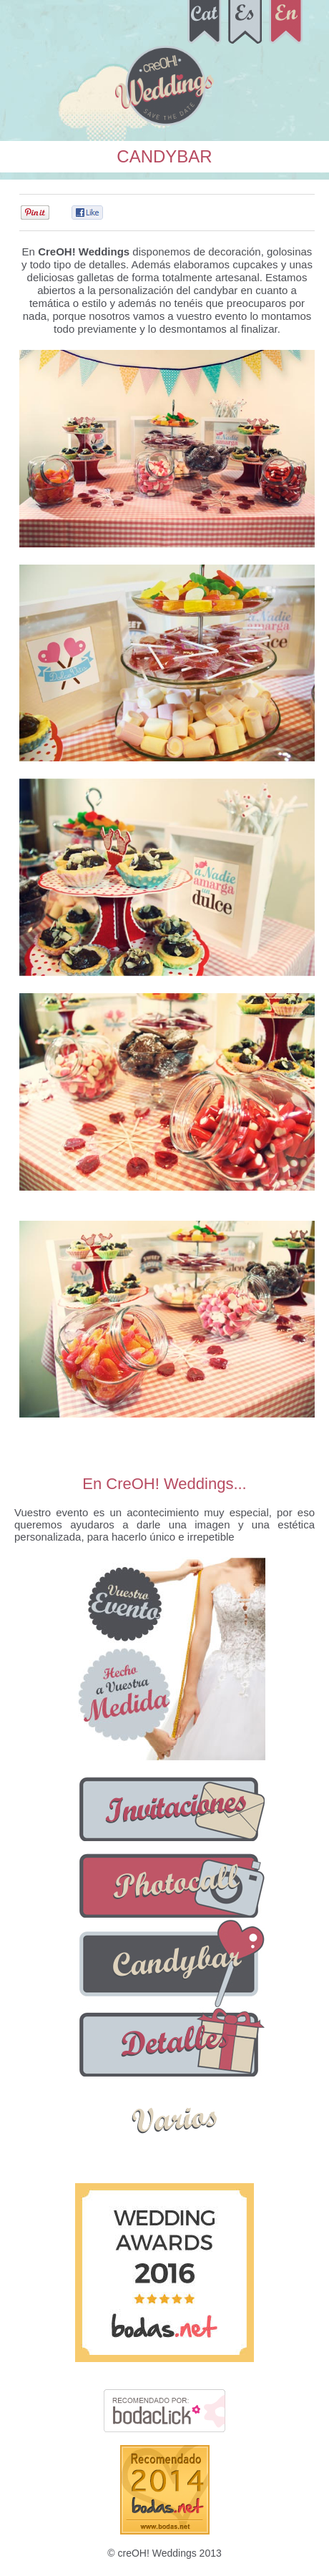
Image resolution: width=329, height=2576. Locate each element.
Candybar (164, 156)
